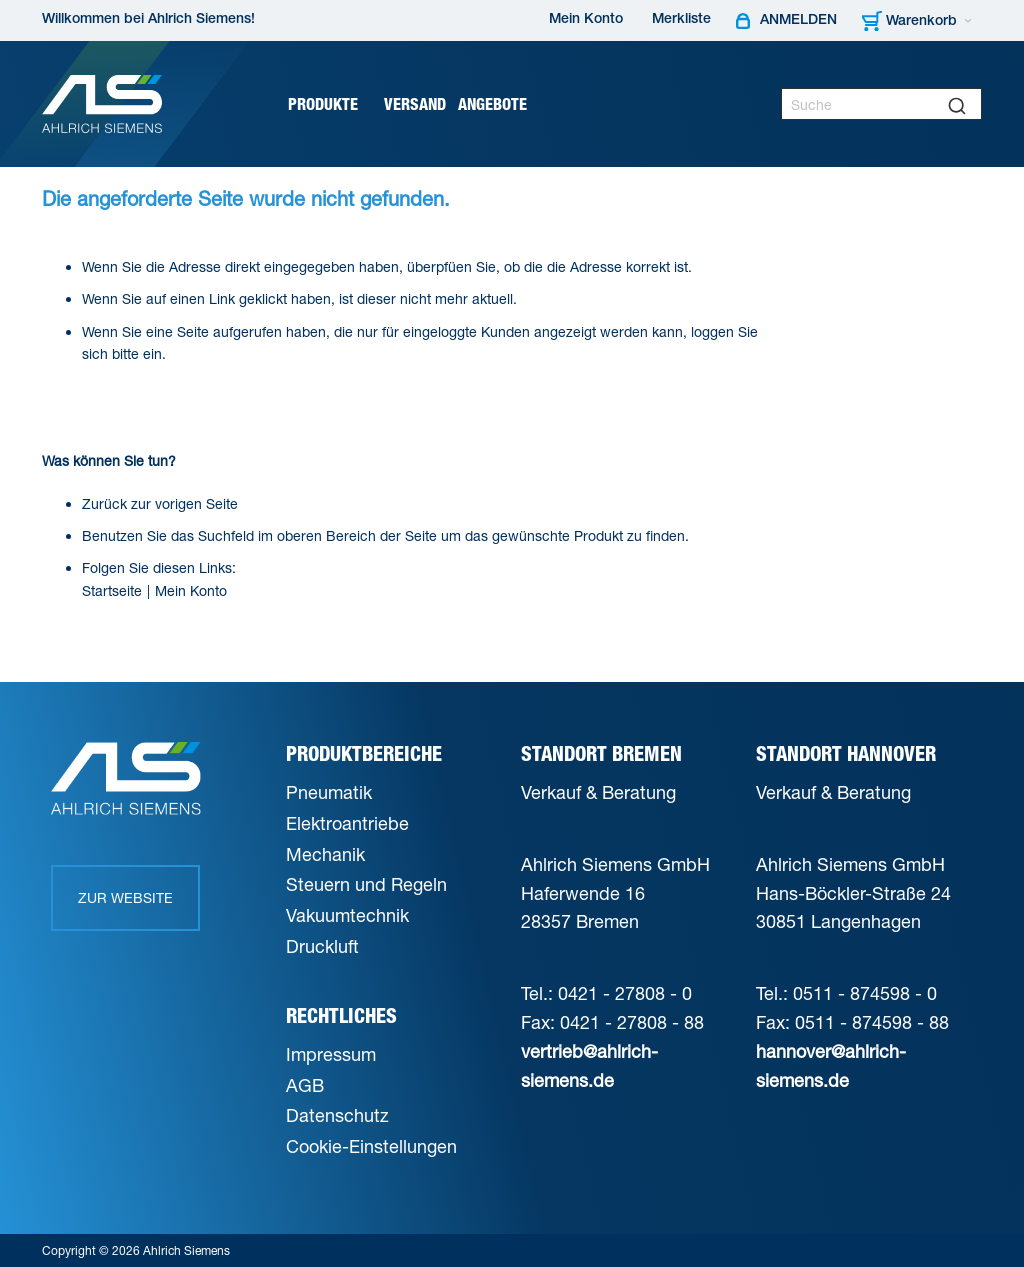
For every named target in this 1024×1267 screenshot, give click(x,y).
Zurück (104, 503)
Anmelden (798, 21)
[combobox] (881, 104)
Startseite (112, 590)
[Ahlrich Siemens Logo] (102, 104)
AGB (305, 1085)
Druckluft (322, 946)
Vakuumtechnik (347, 915)
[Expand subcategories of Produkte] (365, 105)
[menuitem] (330, 104)
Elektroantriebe (347, 823)
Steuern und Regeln (366, 884)
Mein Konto (586, 20)
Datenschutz (337, 1115)
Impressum (331, 1054)
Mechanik (325, 854)
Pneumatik (329, 792)
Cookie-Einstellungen (371, 1146)
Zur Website (125, 897)
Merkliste (681, 20)
